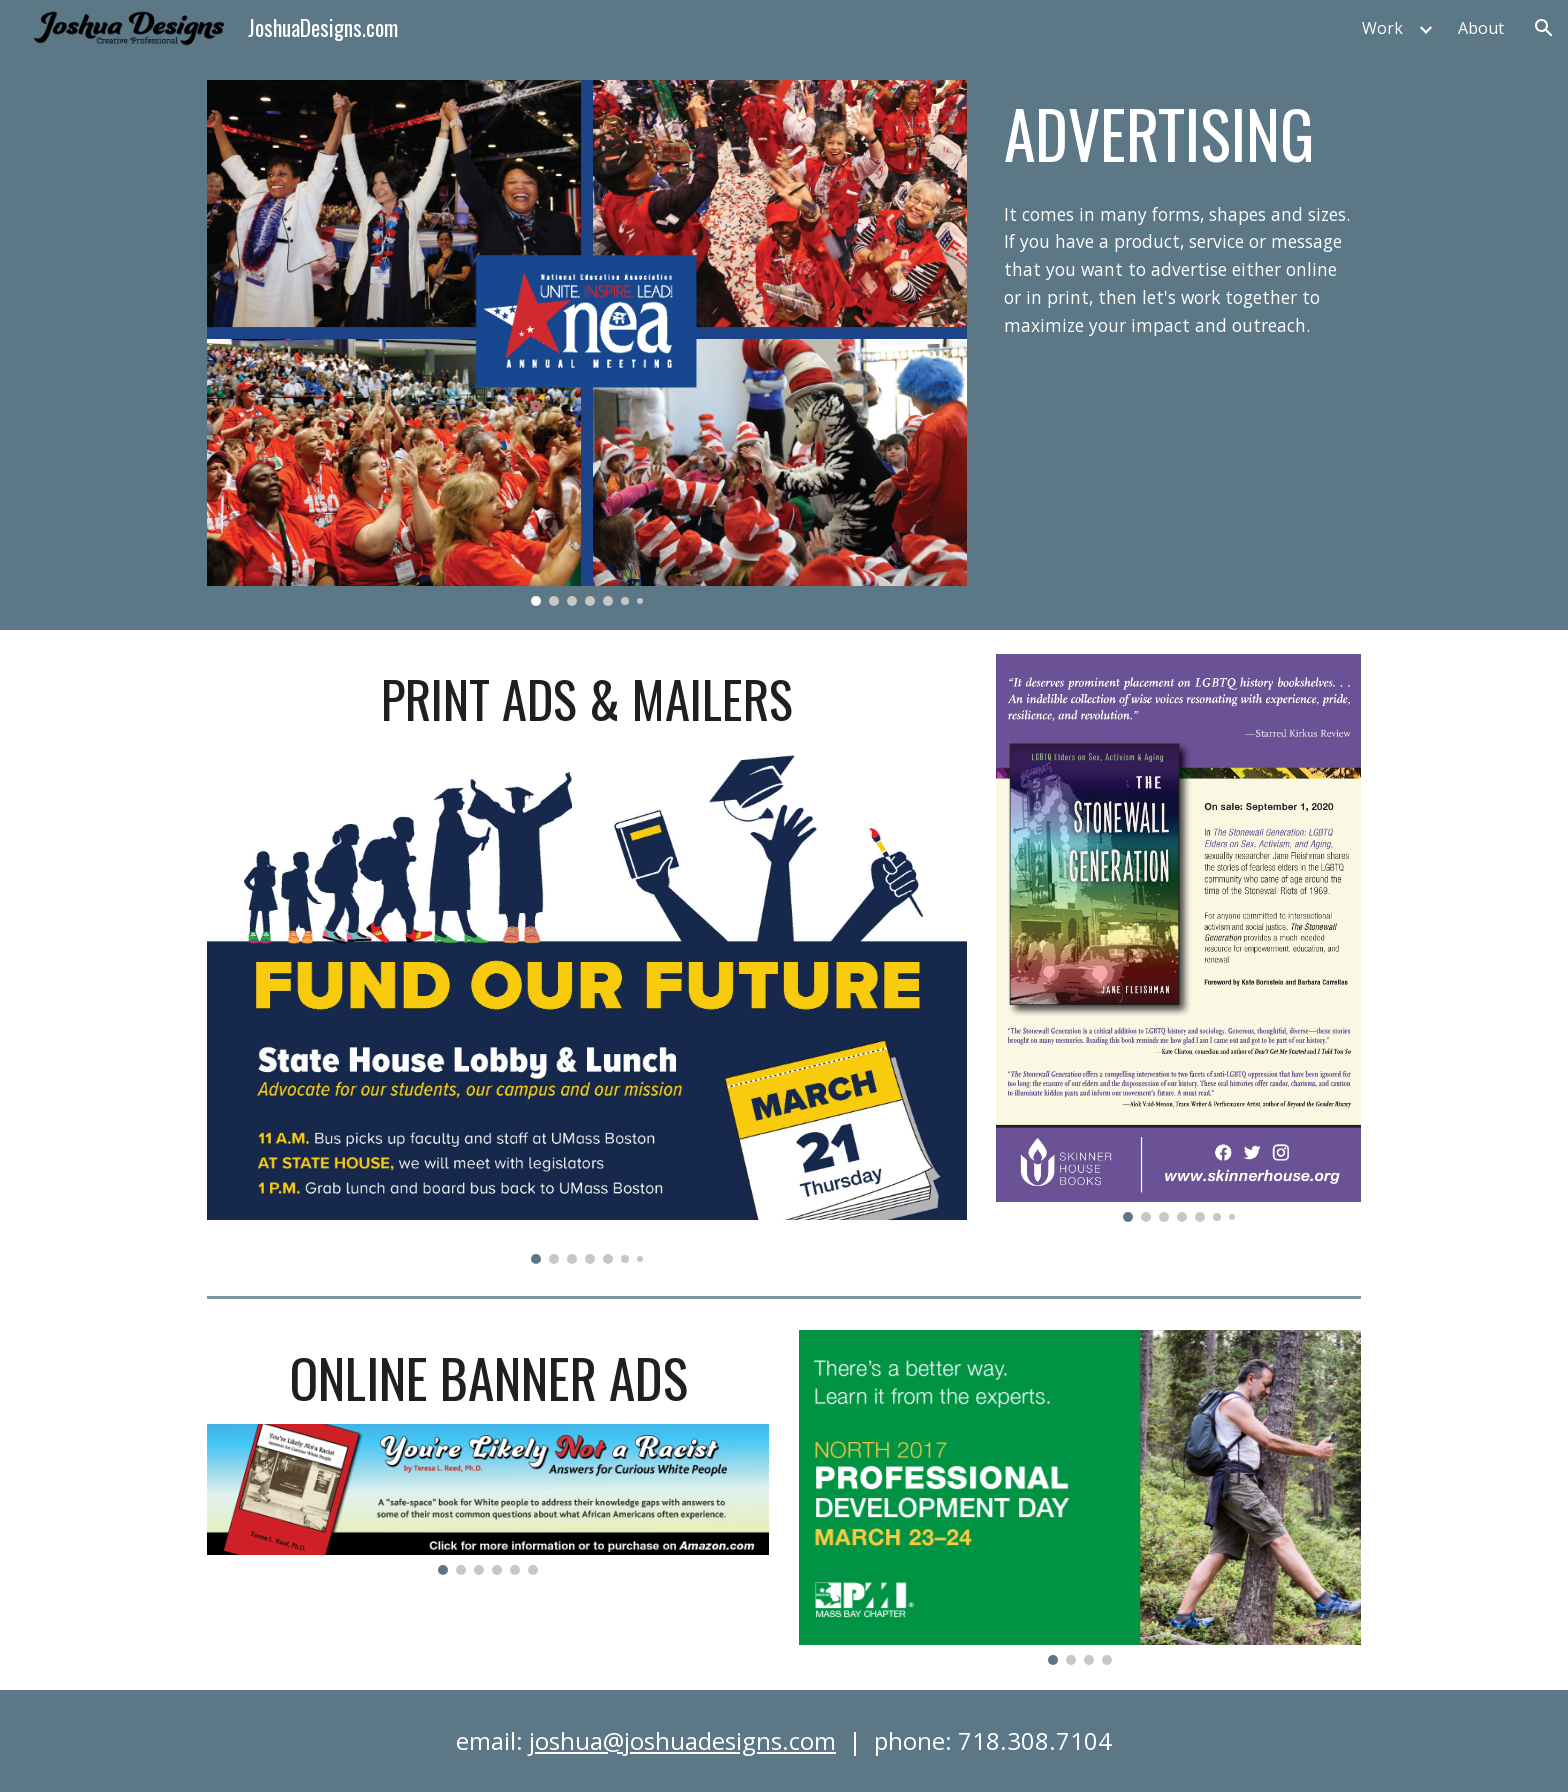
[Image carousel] (587, 343)
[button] (1544, 28)
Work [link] (1382, 28)
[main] (1178, 133)
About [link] (1481, 28)
